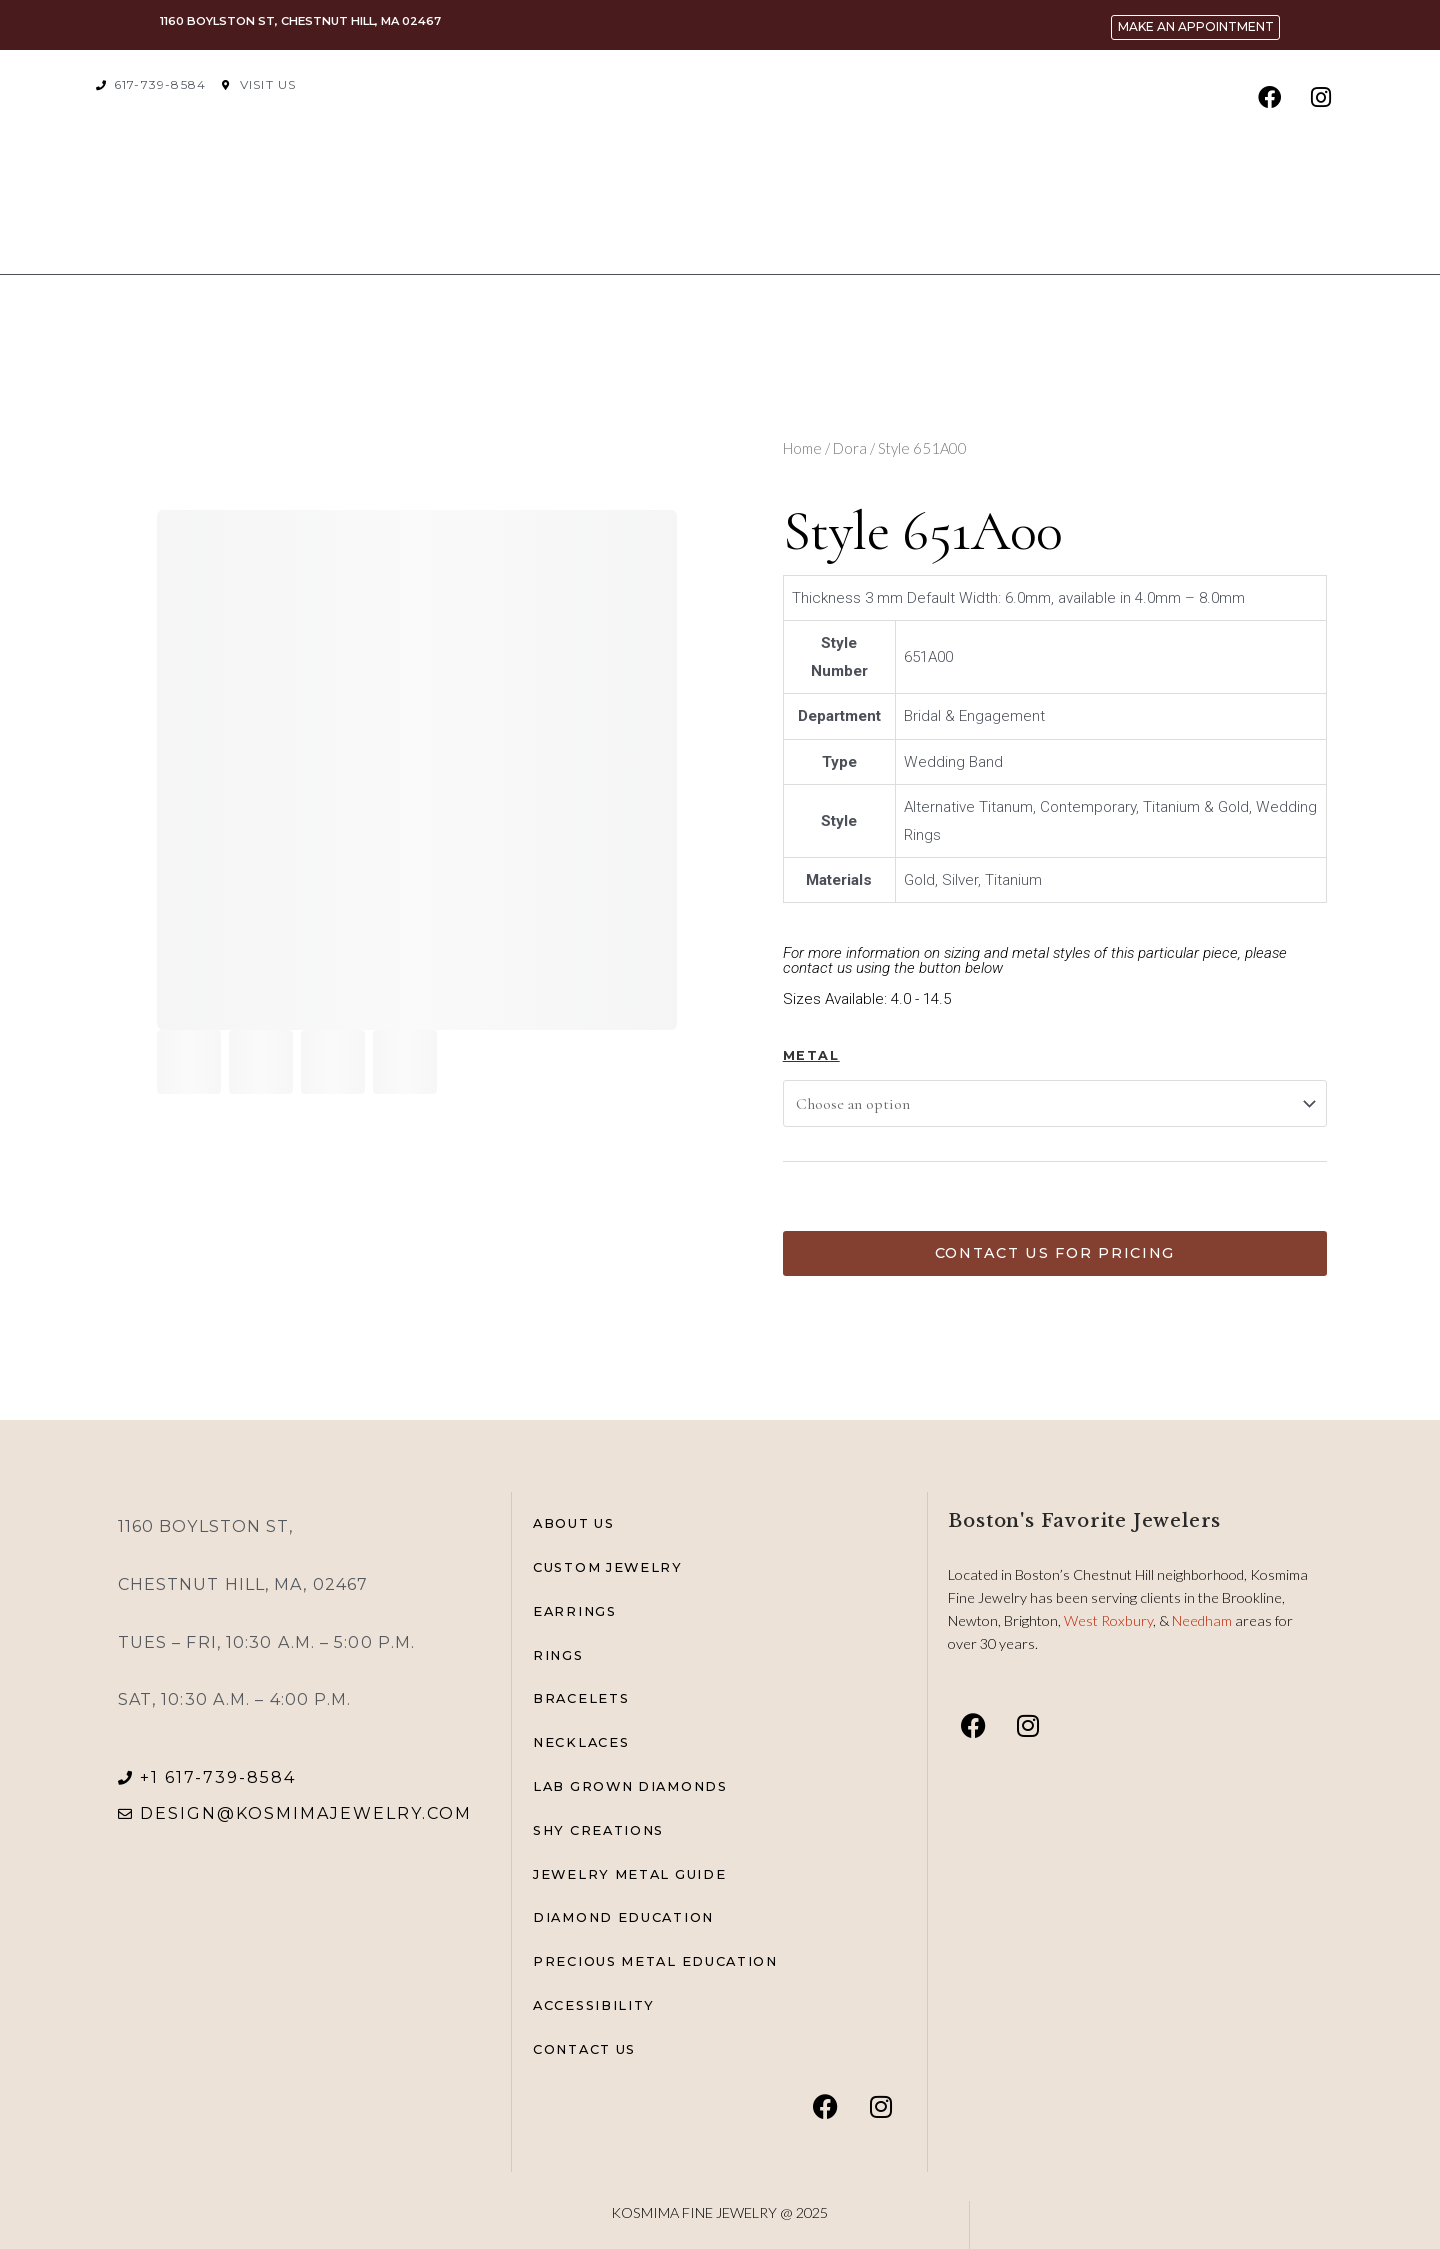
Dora (850, 448)
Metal (811, 1055)
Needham (1203, 1620)
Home (802, 448)
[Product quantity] (812, 1199)
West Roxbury (1108, 1620)
